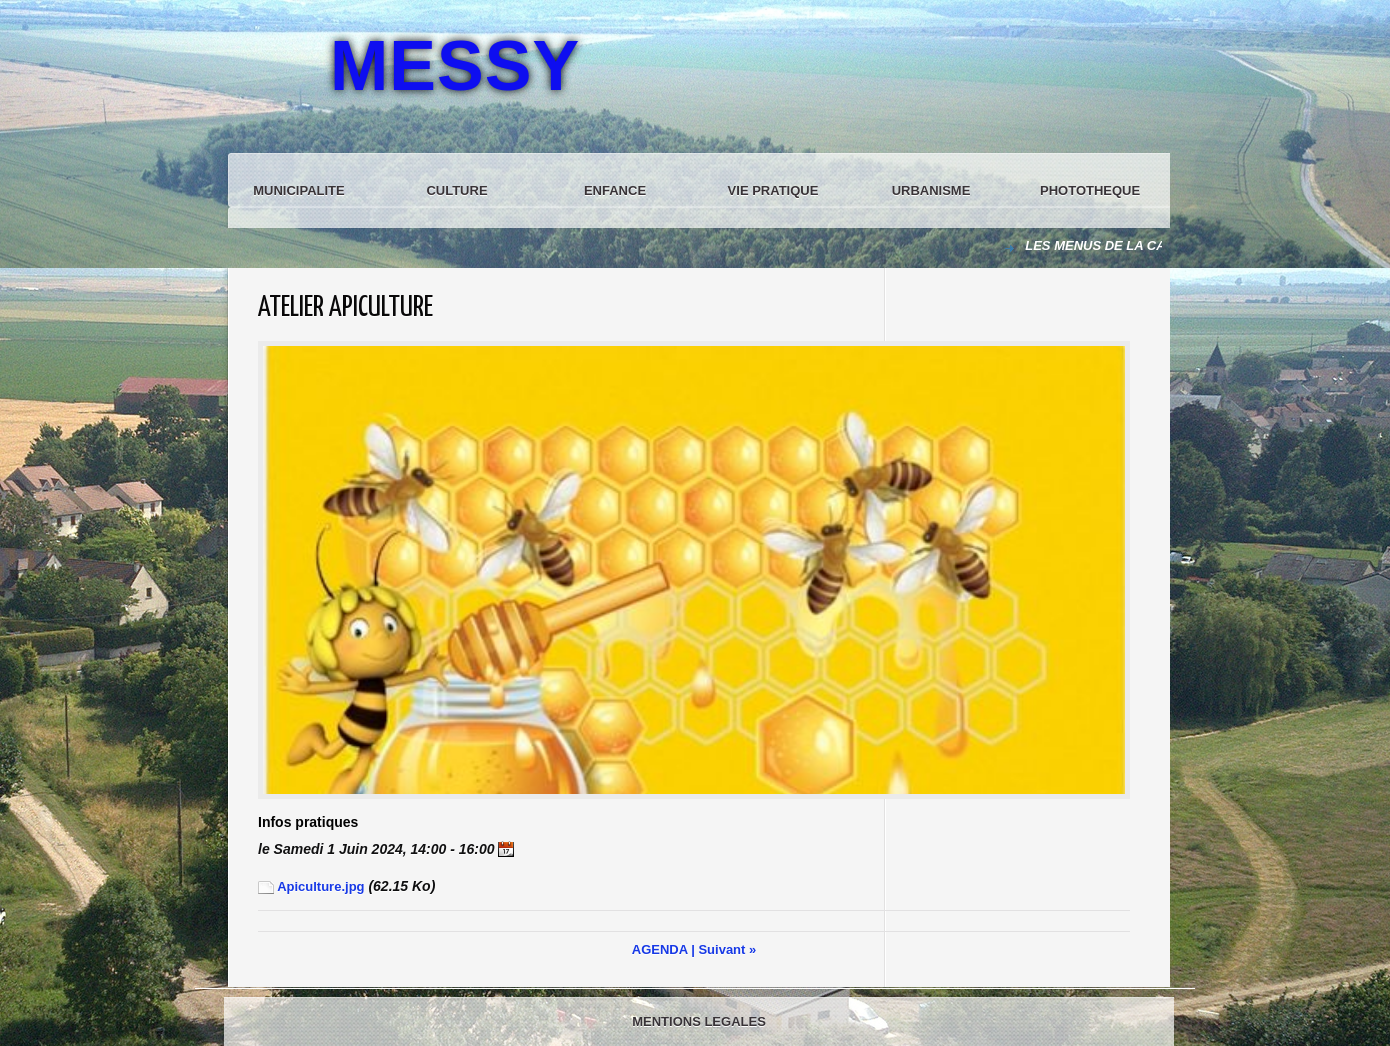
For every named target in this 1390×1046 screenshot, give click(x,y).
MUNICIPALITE (298, 190)
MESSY (455, 66)
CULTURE (456, 190)
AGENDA (660, 949)
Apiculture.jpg (311, 886)
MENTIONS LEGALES (699, 1021)
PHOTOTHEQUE (1090, 190)
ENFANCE (615, 190)
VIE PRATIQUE (773, 190)
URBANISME (931, 190)
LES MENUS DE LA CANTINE (1116, 245)
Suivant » (727, 949)
